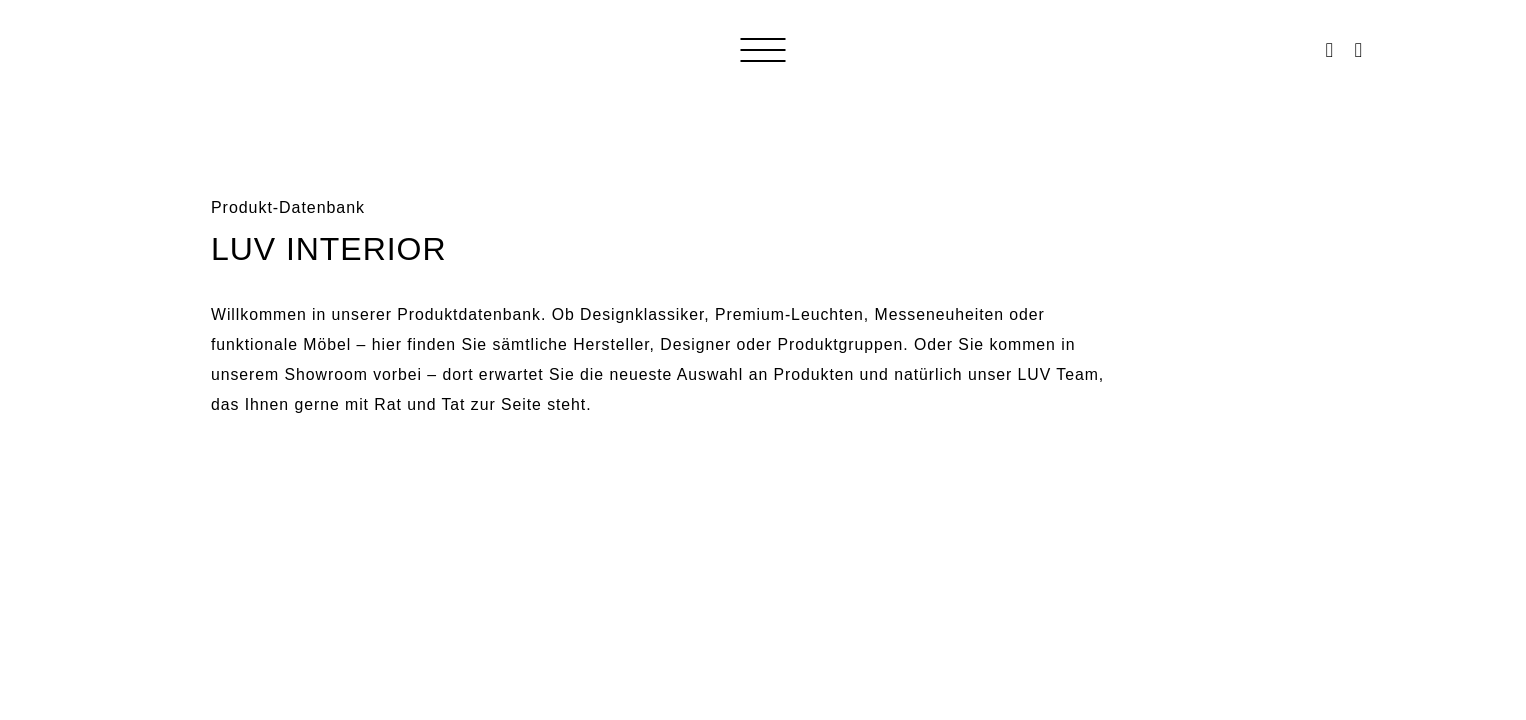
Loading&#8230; (763, 555)
